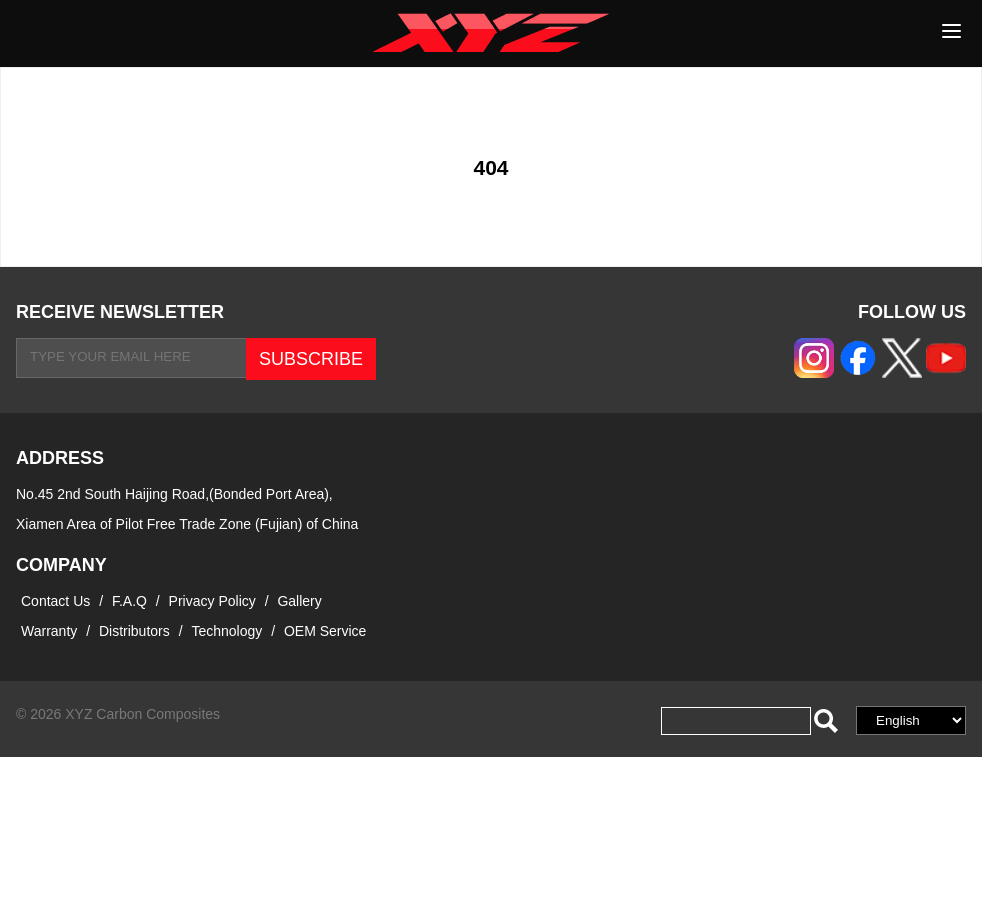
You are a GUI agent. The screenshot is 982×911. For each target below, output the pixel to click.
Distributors (134, 631)
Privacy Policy (214, 601)
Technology (226, 631)
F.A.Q (129, 601)
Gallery (299, 601)
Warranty (49, 631)
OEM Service (325, 631)
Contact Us (55, 601)
